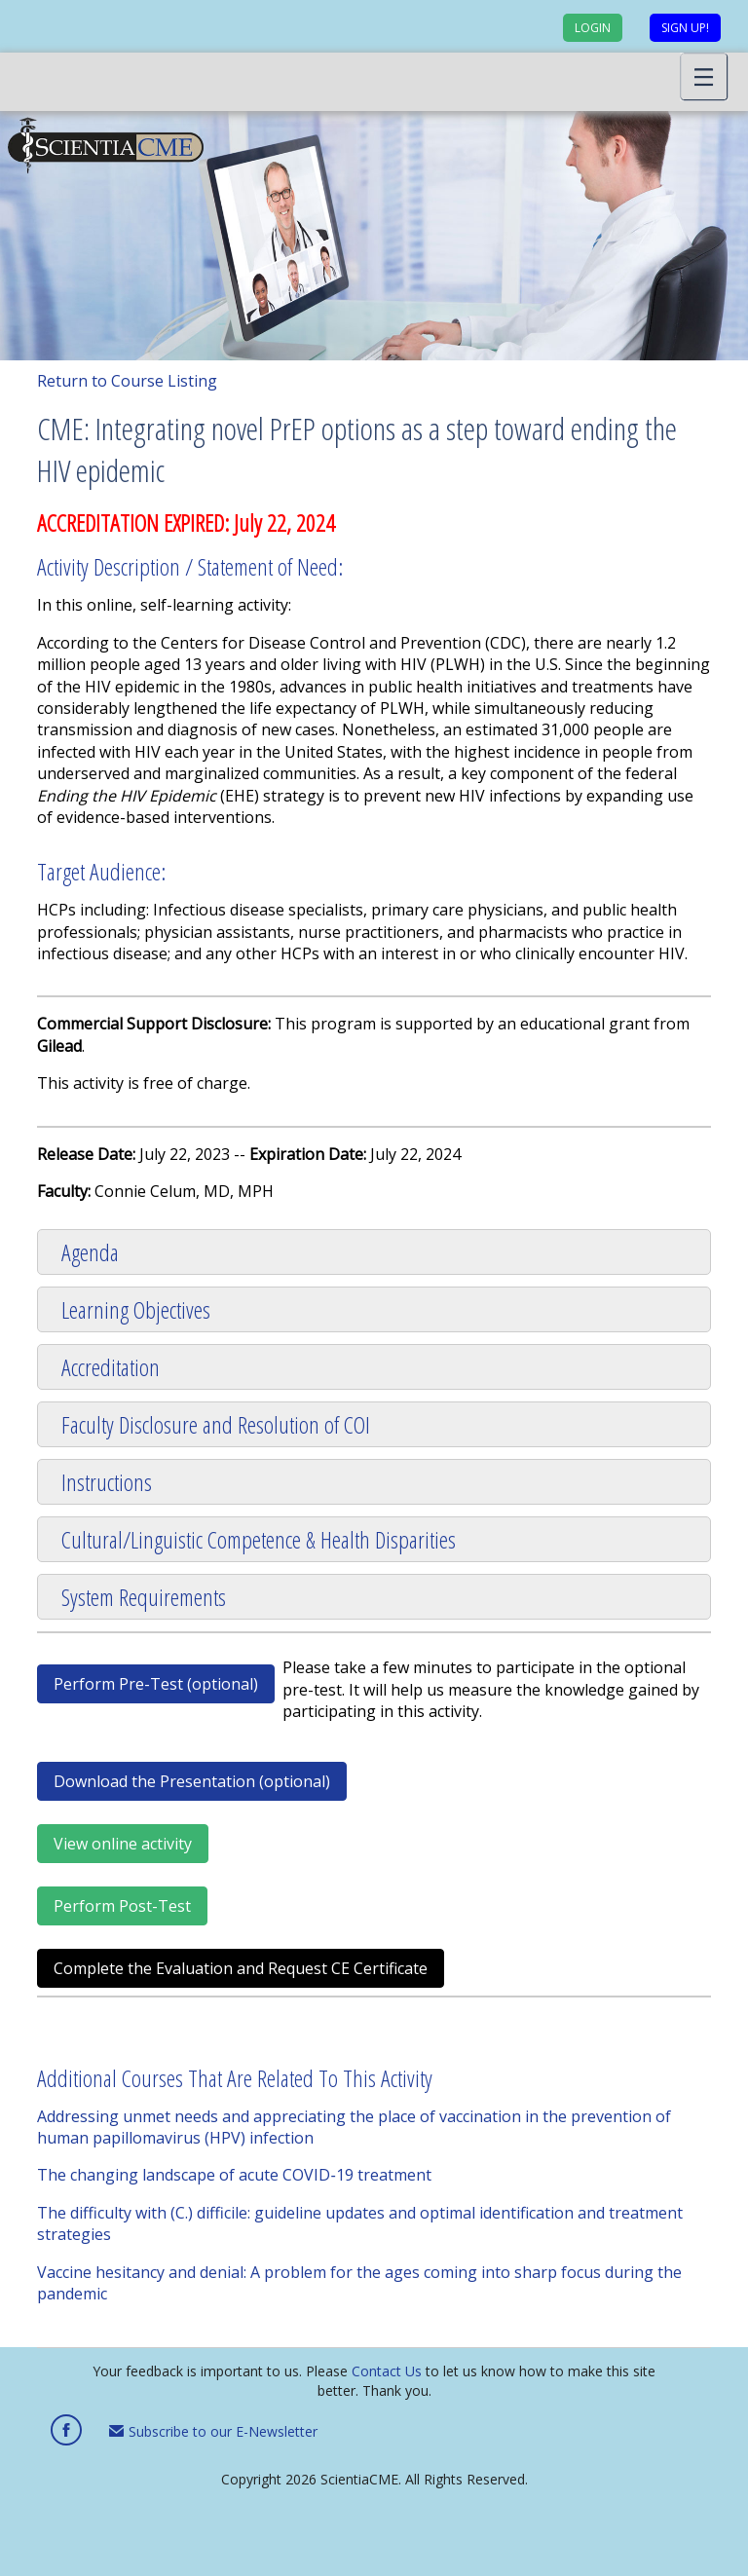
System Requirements (143, 1597)
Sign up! (685, 27)
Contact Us (387, 2371)
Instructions (106, 1482)
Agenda (90, 1252)
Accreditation (110, 1367)
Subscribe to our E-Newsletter (213, 2431)
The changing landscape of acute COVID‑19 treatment (233, 2174)
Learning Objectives (135, 1309)
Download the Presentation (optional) (192, 1781)
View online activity (123, 1843)
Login (593, 27)
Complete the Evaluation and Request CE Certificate (241, 1968)
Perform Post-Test (122, 1906)
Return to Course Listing (127, 381)
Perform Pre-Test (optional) (156, 1684)
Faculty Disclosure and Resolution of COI (215, 1424)
